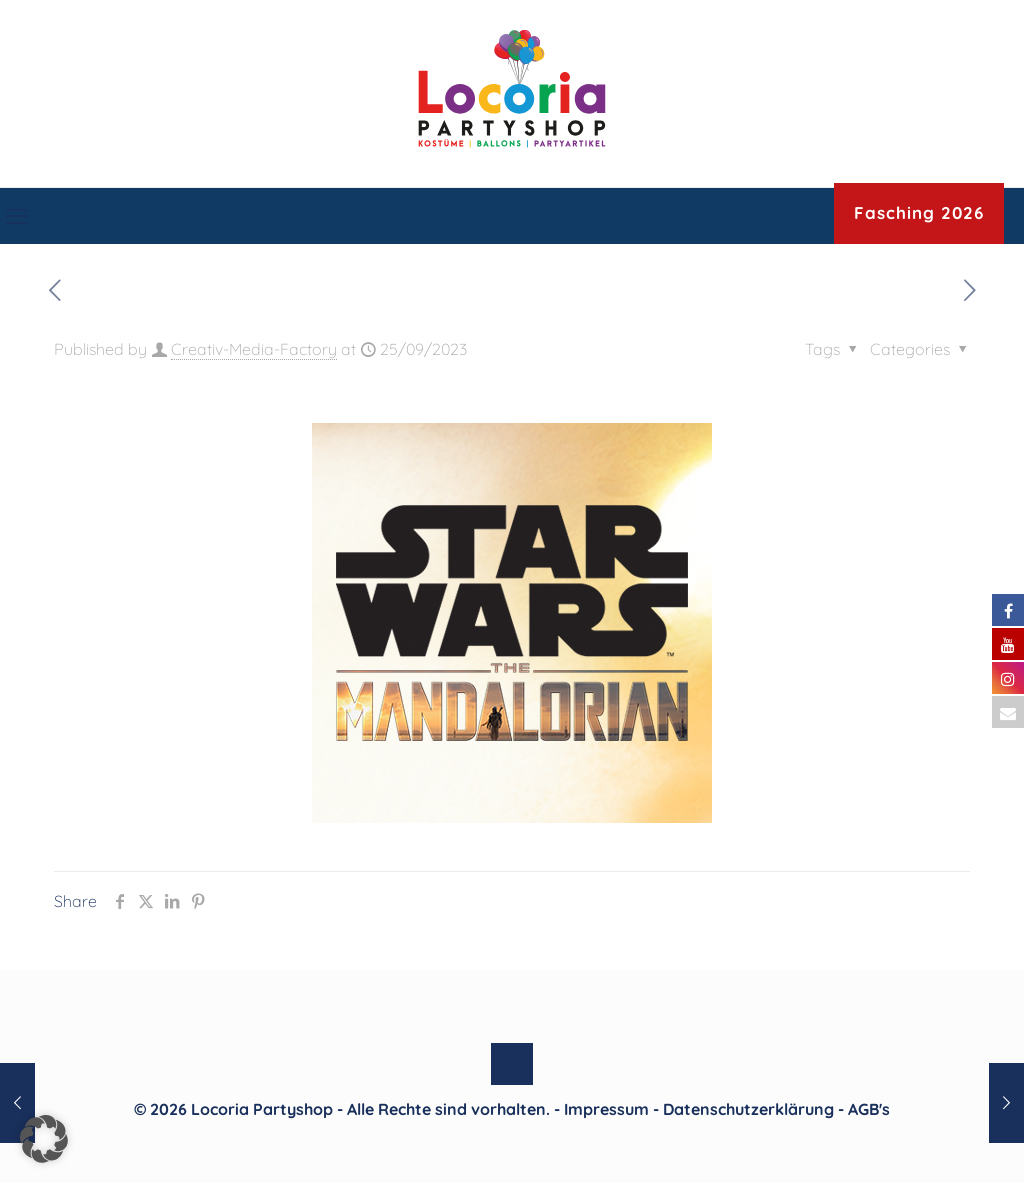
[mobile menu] (17, 216)
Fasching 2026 (919, 212)
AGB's (869, 1109)
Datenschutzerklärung (748, 1109)
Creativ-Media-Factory (254, 349)
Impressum (606, 1109)
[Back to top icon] (512, 1064)
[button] (44, 1139)
